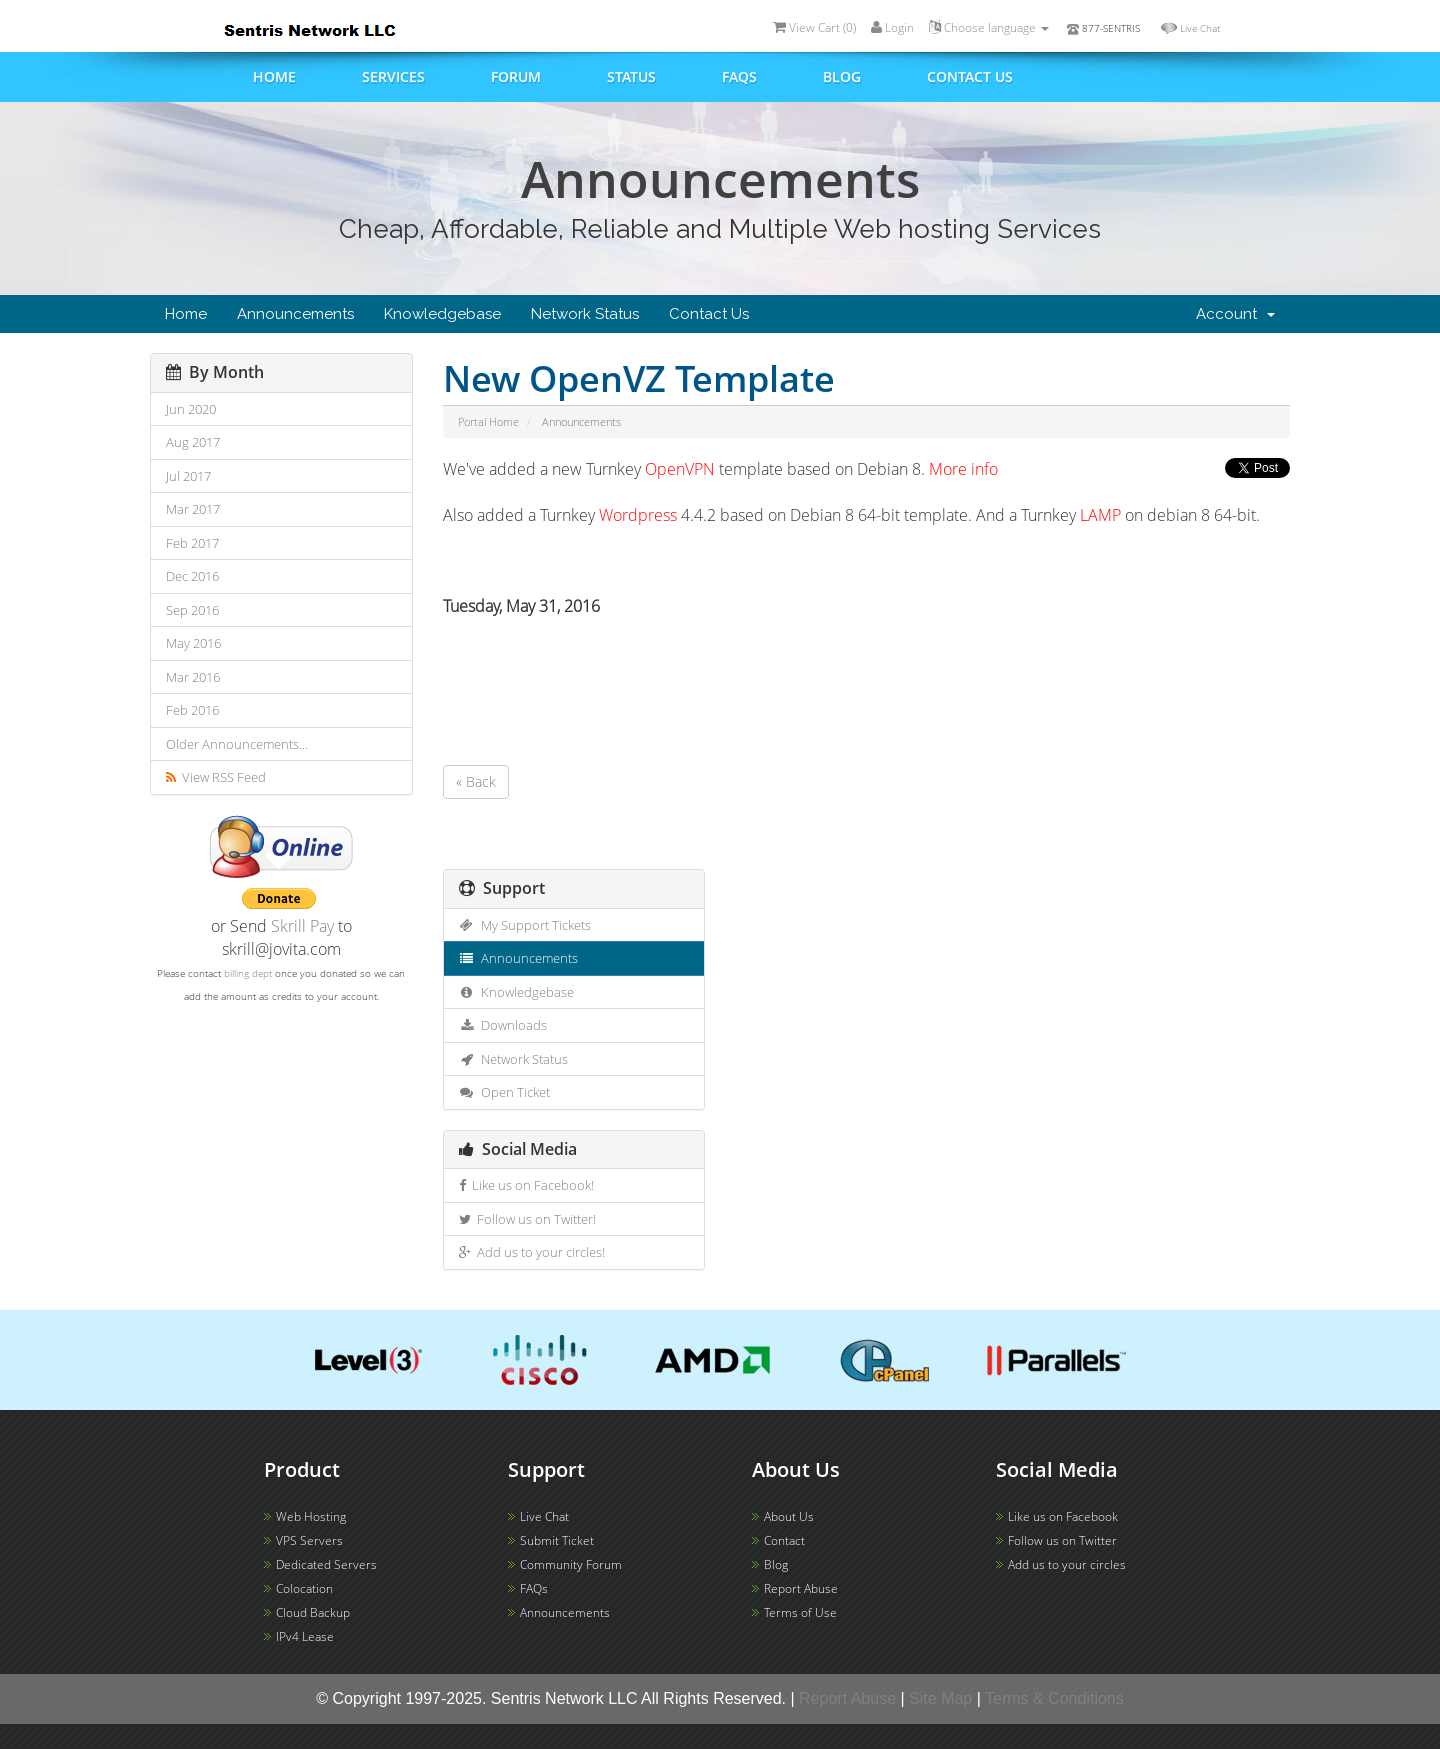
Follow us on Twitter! (527, 1219)
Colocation (304, 1588)
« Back (476, 781)
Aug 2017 (193, 442)
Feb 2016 (192, 710)
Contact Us (709, 314)
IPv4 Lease (305, 1636)
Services (393, 76)
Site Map (940, 1698)
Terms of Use (800, 1612)
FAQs (739, 76)
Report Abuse (801, 1588)
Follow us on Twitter (1062, 1540)
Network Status (585, 314)
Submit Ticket (557, 1540)
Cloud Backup (313, 1612)
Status (631, 76)
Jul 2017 (188, 476)
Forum (516, 76)
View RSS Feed (216, 777)
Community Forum (571, 1564)
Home (274, 76)
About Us (789, 1516)
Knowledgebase (442, 314)
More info (963, 469)
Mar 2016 (193, 677)
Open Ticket (505, 1092)
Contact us (970, 76)
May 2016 (193, 643)
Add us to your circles (1067, 1564)
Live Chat (1200, 28)
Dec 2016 (192, 576)
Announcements (295, 314)
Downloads (503, 1025)
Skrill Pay (302, 926)
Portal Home (488, 421)
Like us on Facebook (1063, 1516)
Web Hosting (311, 1516)
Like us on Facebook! (526, 1185)
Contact (784, 1540)
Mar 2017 (193, 509)
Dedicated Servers (326, 1564)
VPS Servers (309, 1540)
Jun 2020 (191, 409)
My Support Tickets (525, 925)
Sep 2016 (192, 610)
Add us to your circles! (532, 1252)
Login (892, 27)
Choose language (989, 27)
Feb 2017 (192, 543)
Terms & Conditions (1054, 1698)
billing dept (248, 973)
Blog (842, 76)
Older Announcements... (237, 744)
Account (1235, 314)
